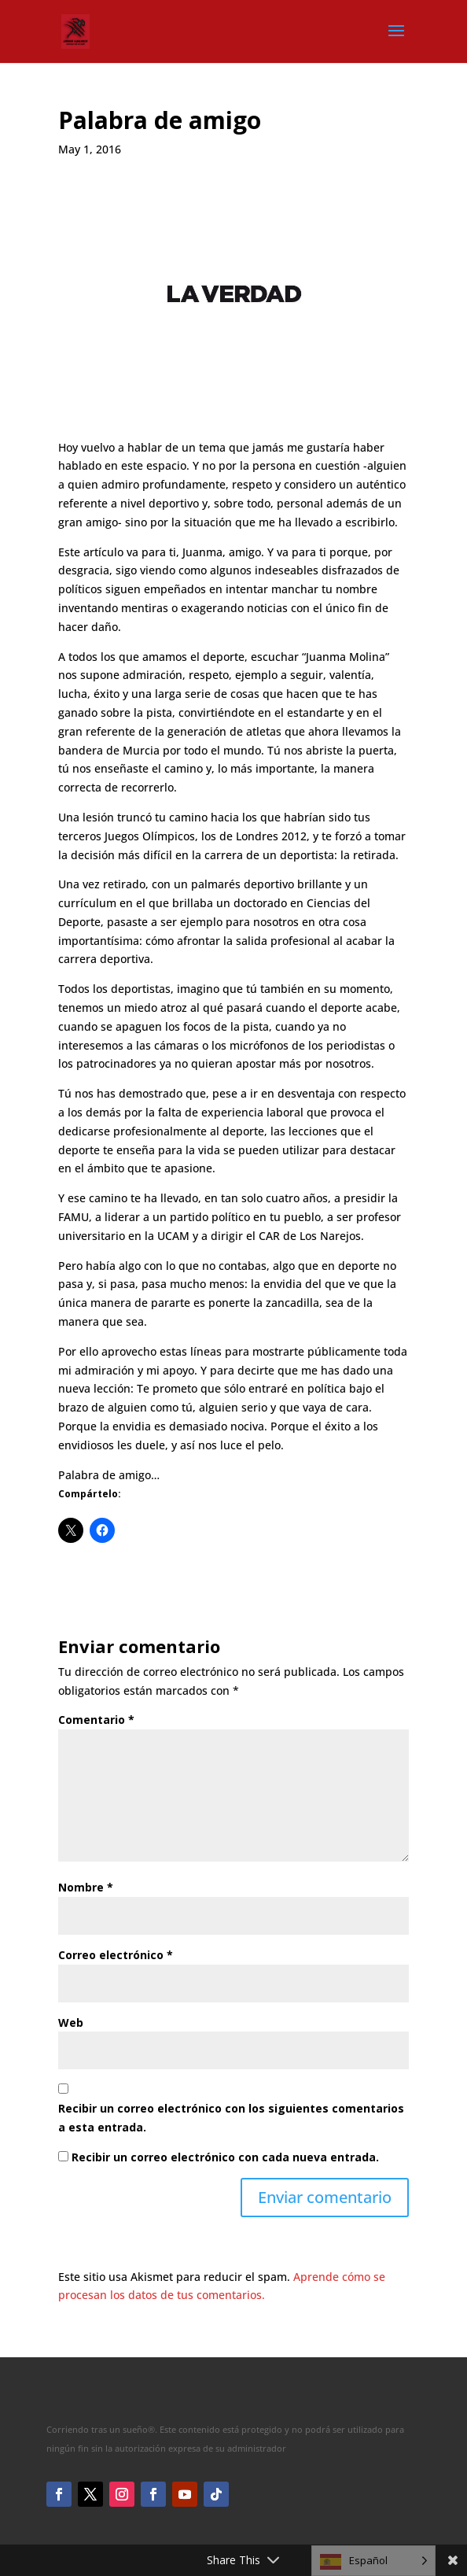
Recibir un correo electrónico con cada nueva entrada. (225, 2157)
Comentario (96, 1719)
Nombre (85, 1887)
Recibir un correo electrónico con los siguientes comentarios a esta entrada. (231, 2118)
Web (70, 2022)
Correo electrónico (115, 1954)
